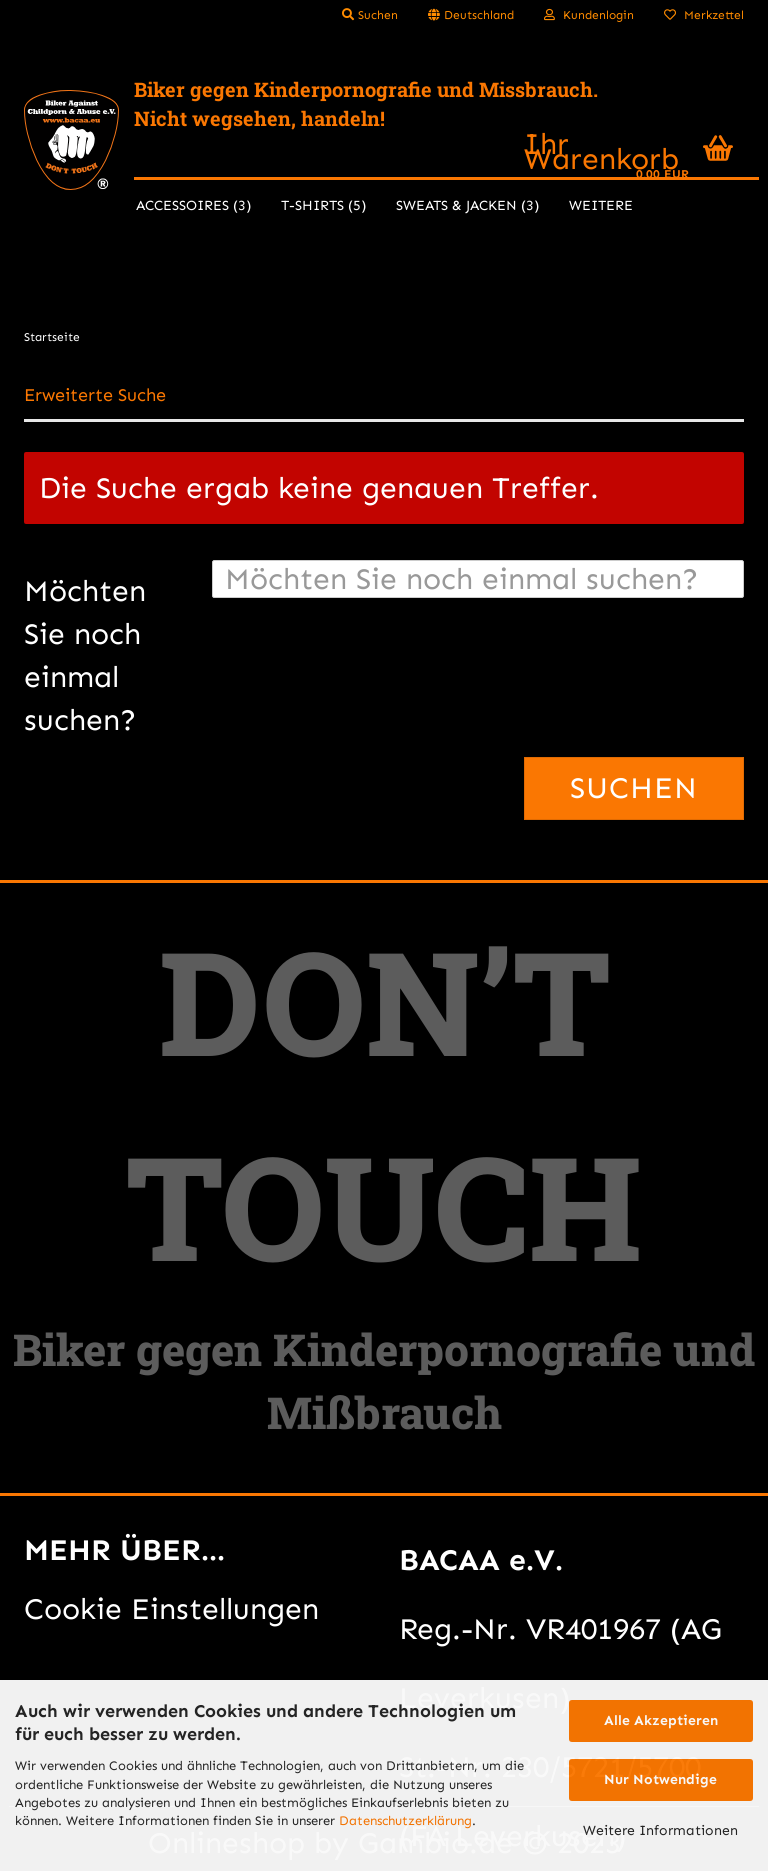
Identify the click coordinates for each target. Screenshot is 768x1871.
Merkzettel (704, 15)
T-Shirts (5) (323, 205)
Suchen (370, 15)
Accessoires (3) (193, 205)
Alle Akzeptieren (661, 1720)
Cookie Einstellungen (171, 1609)
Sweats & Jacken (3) (467, 205)
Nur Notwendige (660, 1779)
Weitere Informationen (660, 1830)
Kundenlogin (589, 15)
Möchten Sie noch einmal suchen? (85, 655)
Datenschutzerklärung (405, 1820)
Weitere (601, 205)
